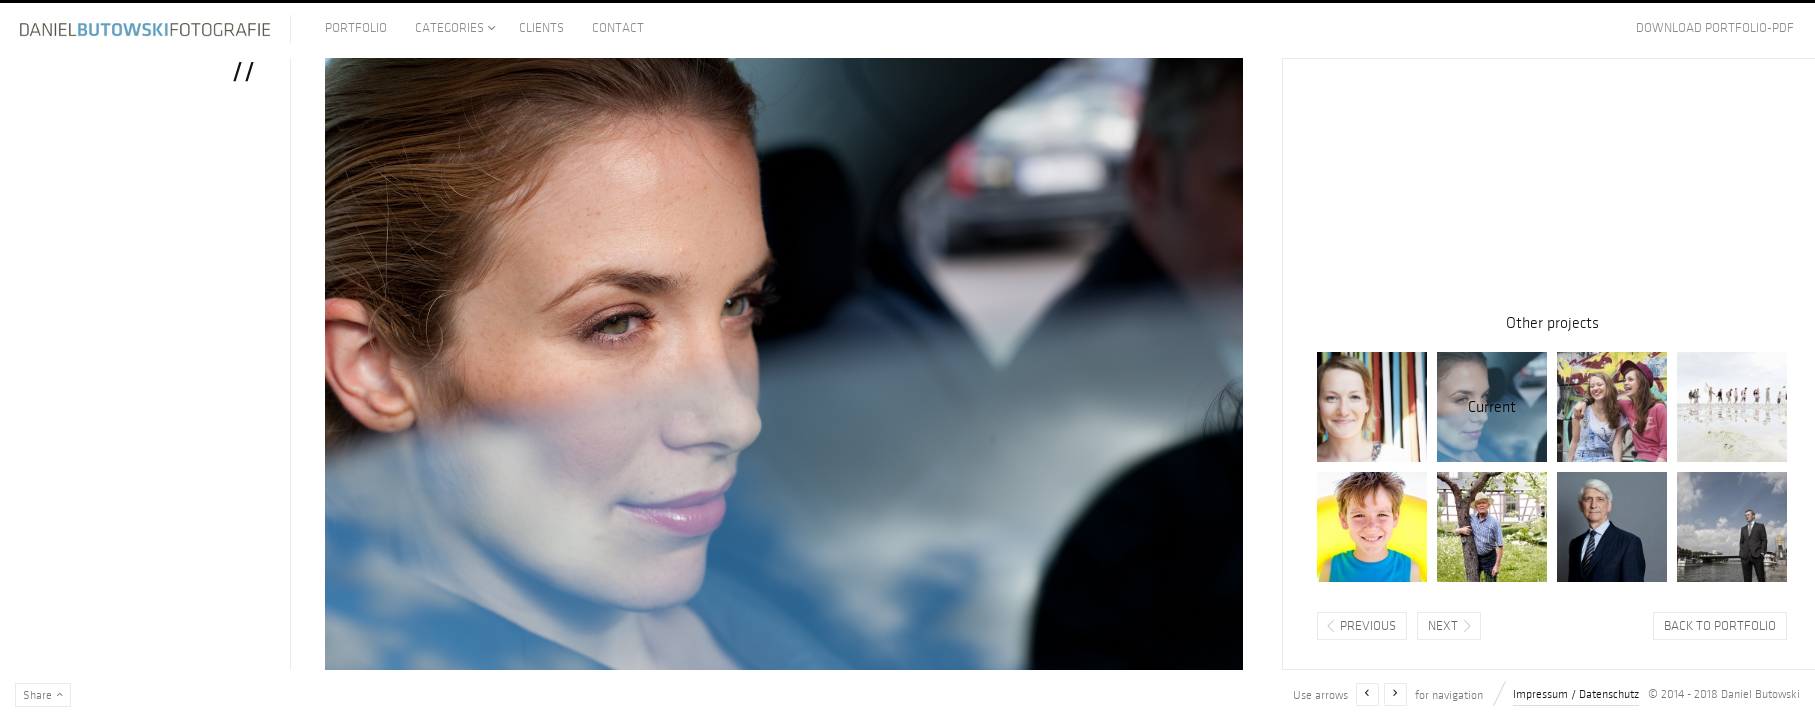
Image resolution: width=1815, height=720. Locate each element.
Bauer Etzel (1492, 527)
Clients (541, 28)
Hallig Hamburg (1732, 407)
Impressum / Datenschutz (1576, 694)
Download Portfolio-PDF (1715, 28)
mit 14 (1612, 407)
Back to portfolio (1720, 626)
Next (1443, 626)
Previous (1368, 626)
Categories (449, 28)
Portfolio (356, 28)
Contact (618, 28)
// (1492, 407)
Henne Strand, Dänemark (1372, 527)
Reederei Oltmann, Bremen (1732, 527)
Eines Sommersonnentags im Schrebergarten (1372, 407)
